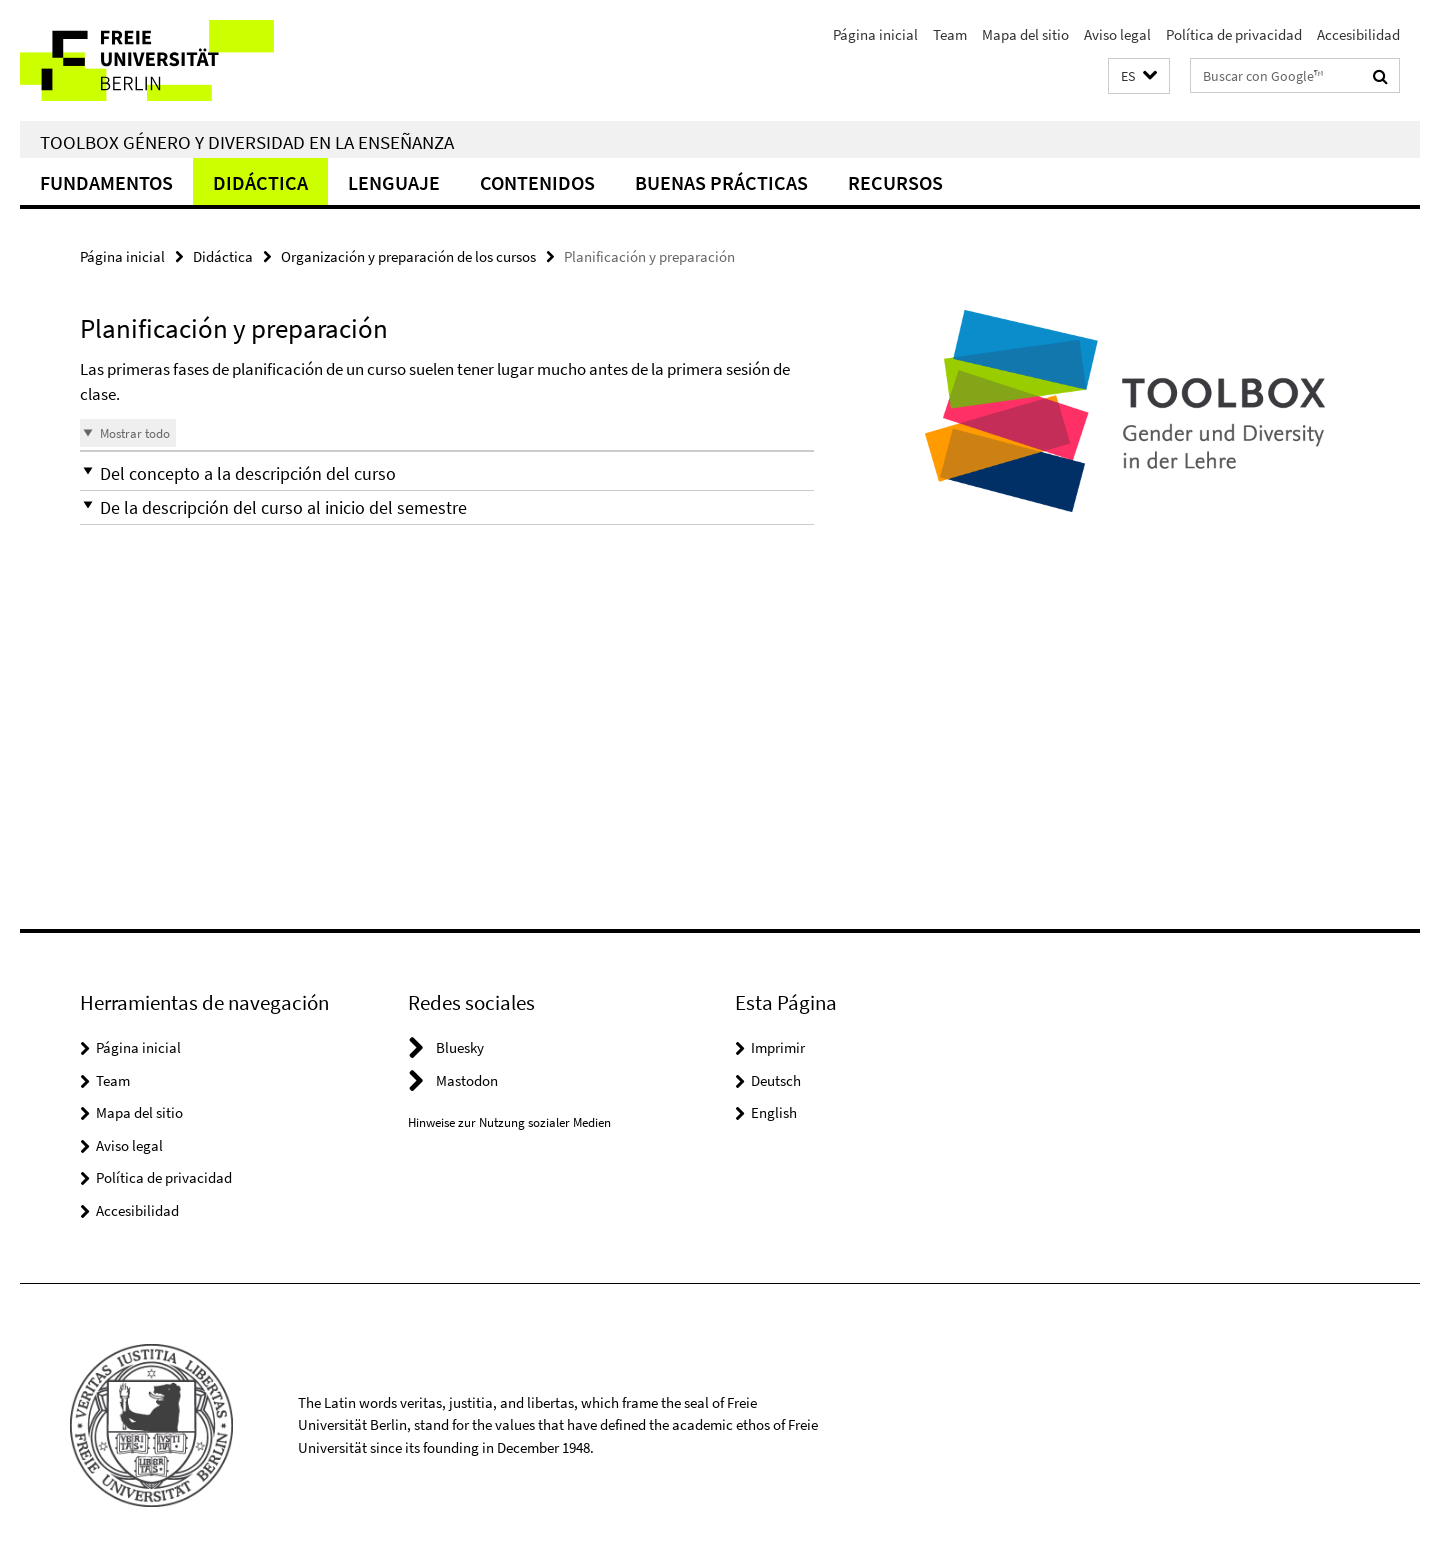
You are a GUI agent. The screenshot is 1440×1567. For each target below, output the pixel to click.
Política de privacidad (1234, 34)
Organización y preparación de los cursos (408, 256)
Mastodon (467, 1080)
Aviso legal (1117, 34)
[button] (1139, 76)
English (774, 1112)
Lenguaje (394, 182)
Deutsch (776, 1080)
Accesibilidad (1358, 34)
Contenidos (537, 182)
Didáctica (260, 182)
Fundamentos (106, 182)
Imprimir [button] (778, 1047)
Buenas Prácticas (721, 182)
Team (950, 34)
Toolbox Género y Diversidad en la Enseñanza (247, 142)
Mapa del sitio (1025, 34)
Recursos (895, 182)
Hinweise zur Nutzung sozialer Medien (509, 1122)
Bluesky (460, 1047)
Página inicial (875, 34)
